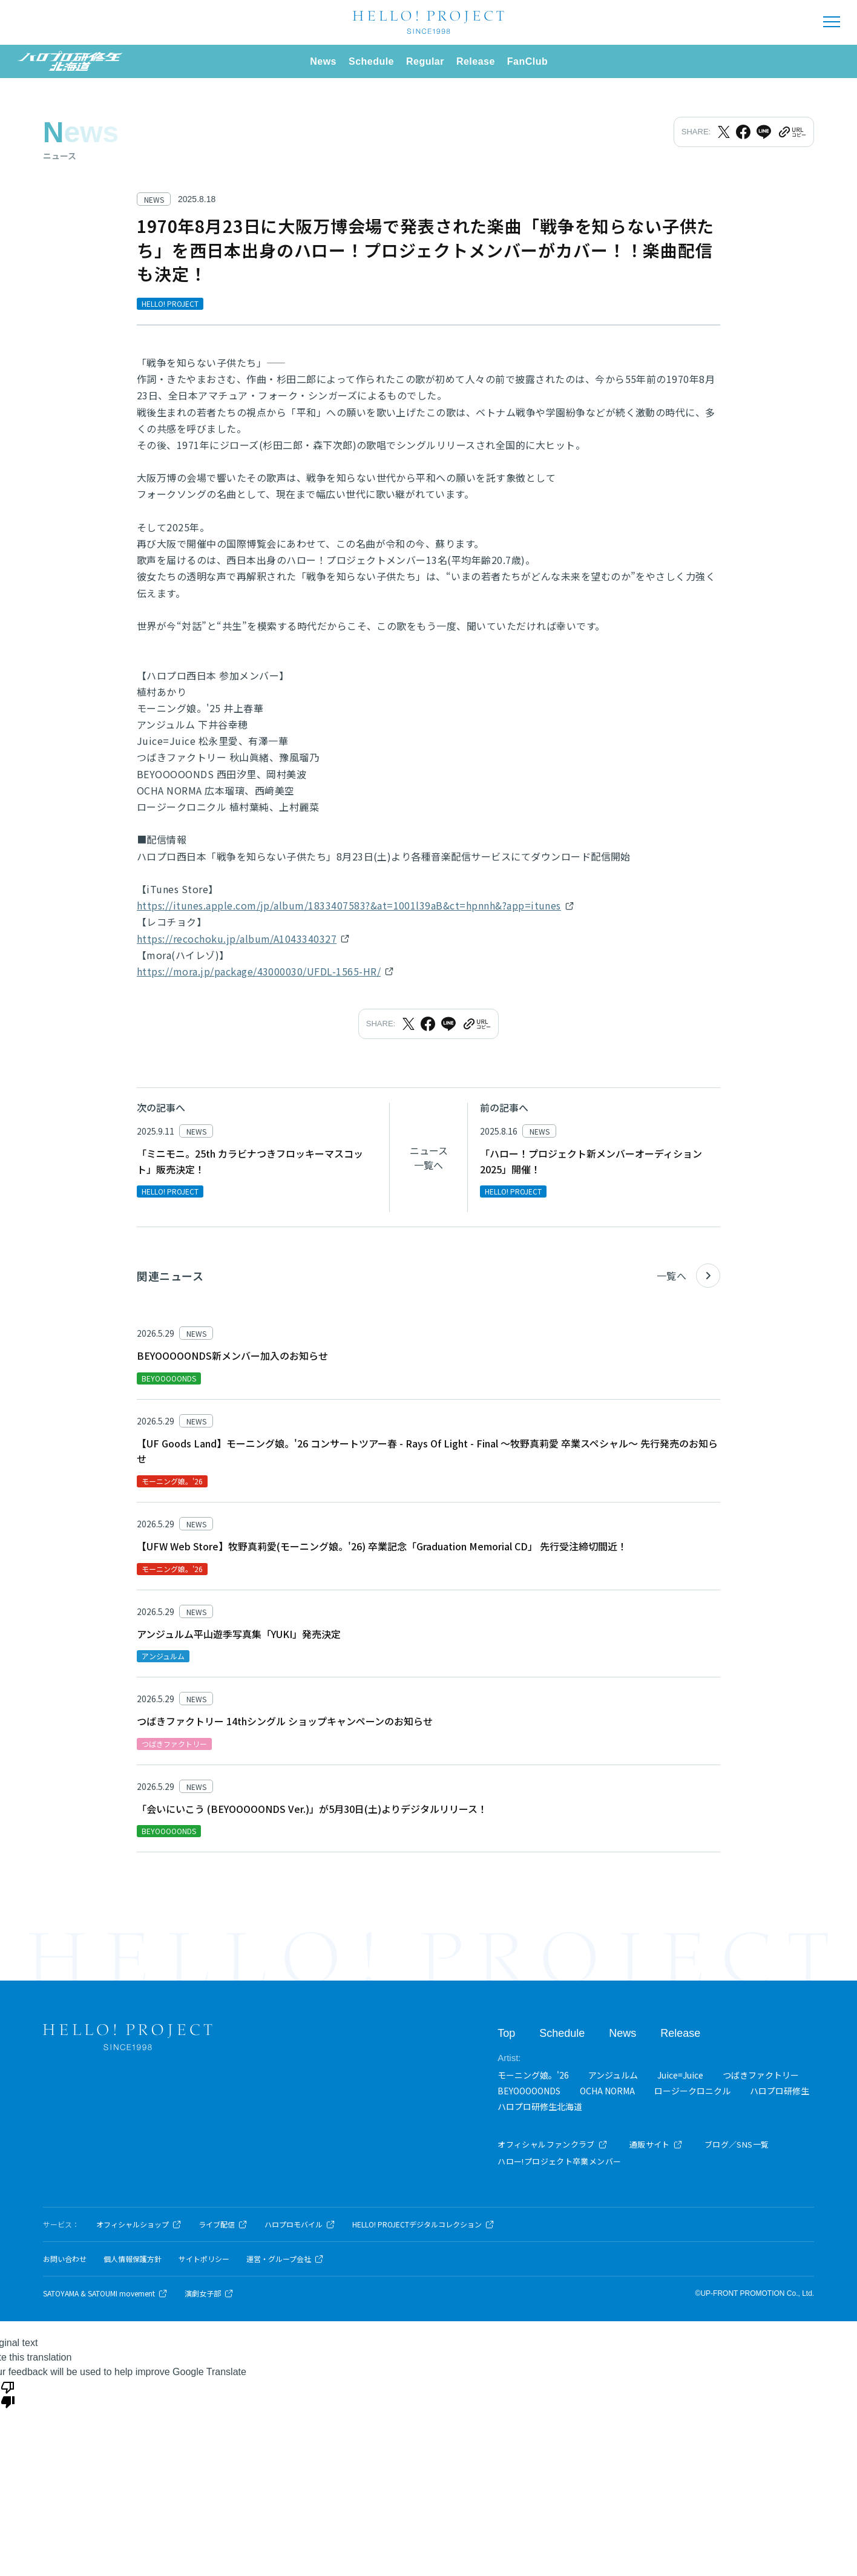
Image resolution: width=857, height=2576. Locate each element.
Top (506, 2033)
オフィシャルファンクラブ (552, 2144)
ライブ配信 (223, 2224)
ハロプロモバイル (299, 2224)
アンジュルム (613, 2075)
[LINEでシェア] (764, 132)
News (323, 61)
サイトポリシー (204, 2259)
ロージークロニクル (692, 2091)
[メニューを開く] (831, 21)
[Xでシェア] (724, 132)
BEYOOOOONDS (528, 2091)
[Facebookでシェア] (743, 132)
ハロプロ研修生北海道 (539, 2106)
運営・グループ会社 (285, 2259)
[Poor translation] (8, 2393)
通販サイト (656, 2144)
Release (475, 61)
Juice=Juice (680, 2075)
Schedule (371, 61)
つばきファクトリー (761, 2075)
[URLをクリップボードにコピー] (791, 132)
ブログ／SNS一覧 (736, 2144)
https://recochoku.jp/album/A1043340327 (237, 938)
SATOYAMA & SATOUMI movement (105, 2293)
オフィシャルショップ (139, 2224)
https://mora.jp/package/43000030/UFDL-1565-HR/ (259, 971)
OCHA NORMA (607, 2091)
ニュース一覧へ (429, 1157)
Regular (425, 61)
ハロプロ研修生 (779, 2091)
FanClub (527, 61)
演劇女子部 (209, 2293)
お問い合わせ (65, 2259)
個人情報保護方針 (132, 2259)
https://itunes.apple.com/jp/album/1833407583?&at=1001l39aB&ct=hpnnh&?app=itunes (349, 905)
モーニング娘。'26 (533, 2075)
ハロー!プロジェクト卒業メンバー (559, 2161)
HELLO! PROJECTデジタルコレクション (423, 2224)
